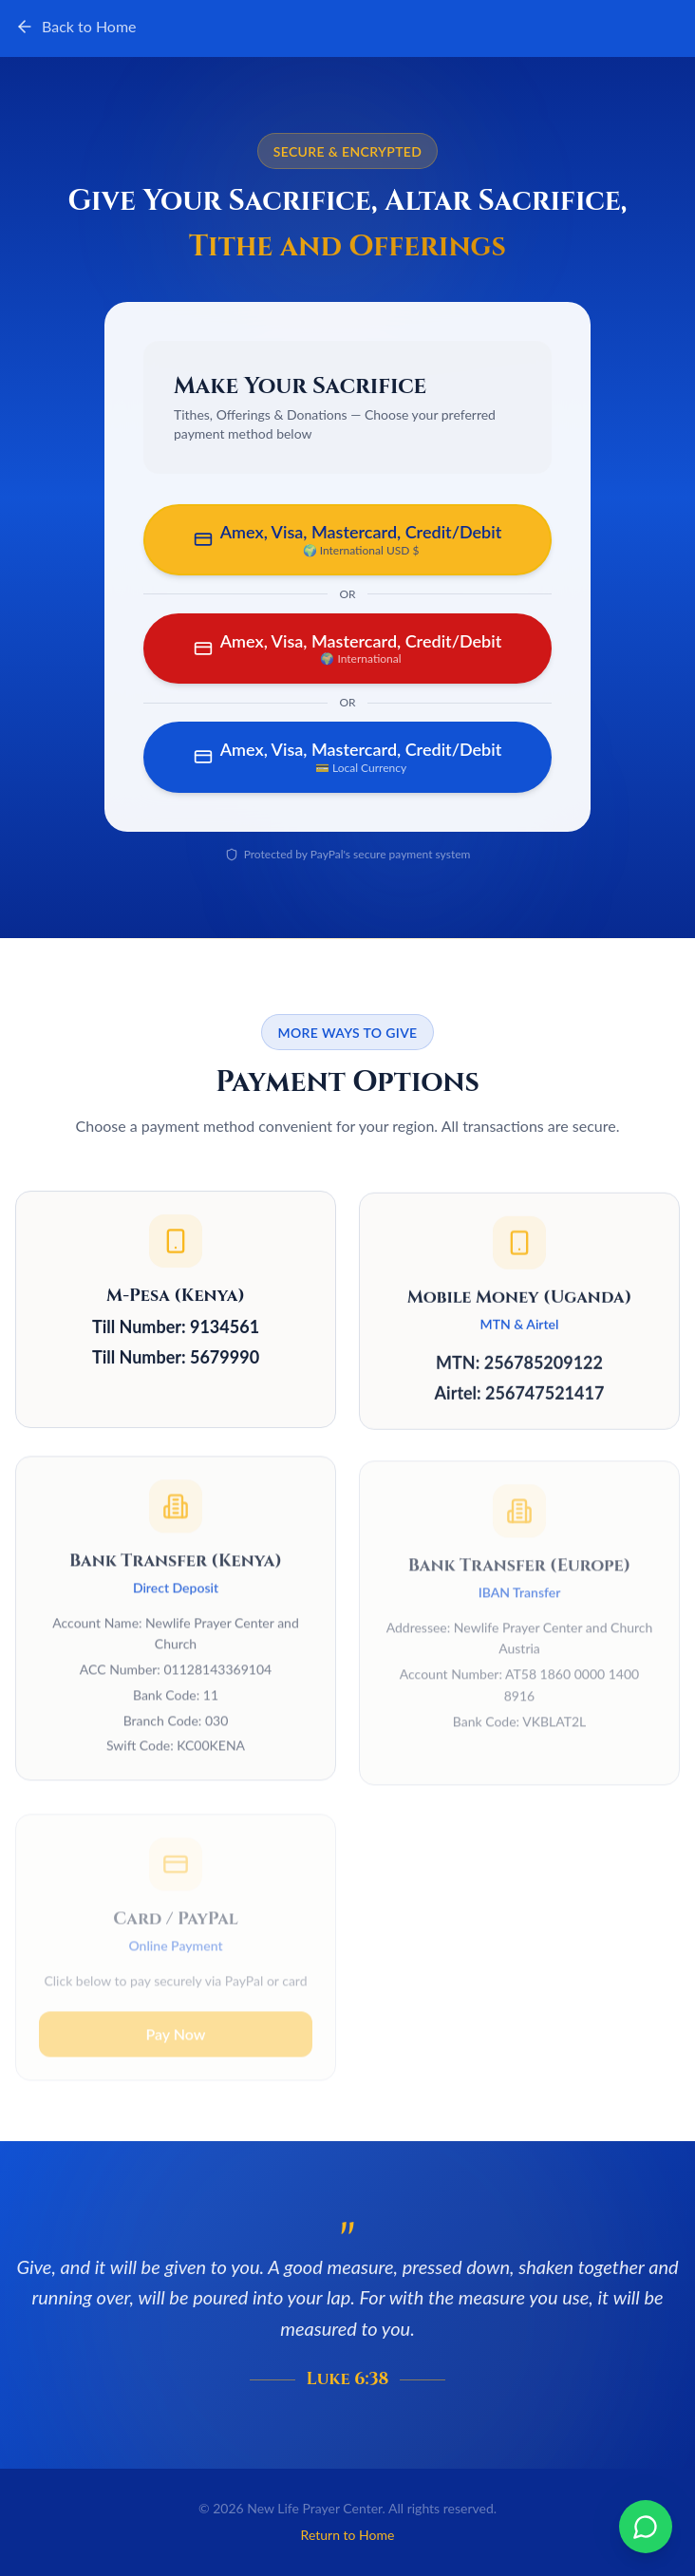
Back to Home (76, 26)
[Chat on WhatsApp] (645, 2526)
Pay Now (175, 2018)
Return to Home (348, 2535)
